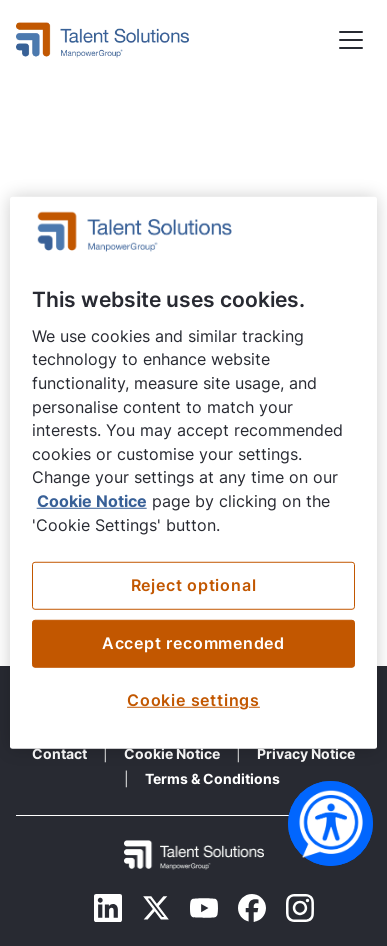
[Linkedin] (108, 908)
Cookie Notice (172, 753)
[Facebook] (252, 908)
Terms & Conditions (212, 778)
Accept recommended (193, 643)
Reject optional (194, 585)
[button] (351, 40)
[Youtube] (204, 908)
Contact (59, 753)
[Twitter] (156, 908)
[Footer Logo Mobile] (194, 855)
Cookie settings (193, 700)
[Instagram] (300, 908)
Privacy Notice (306, 753)
